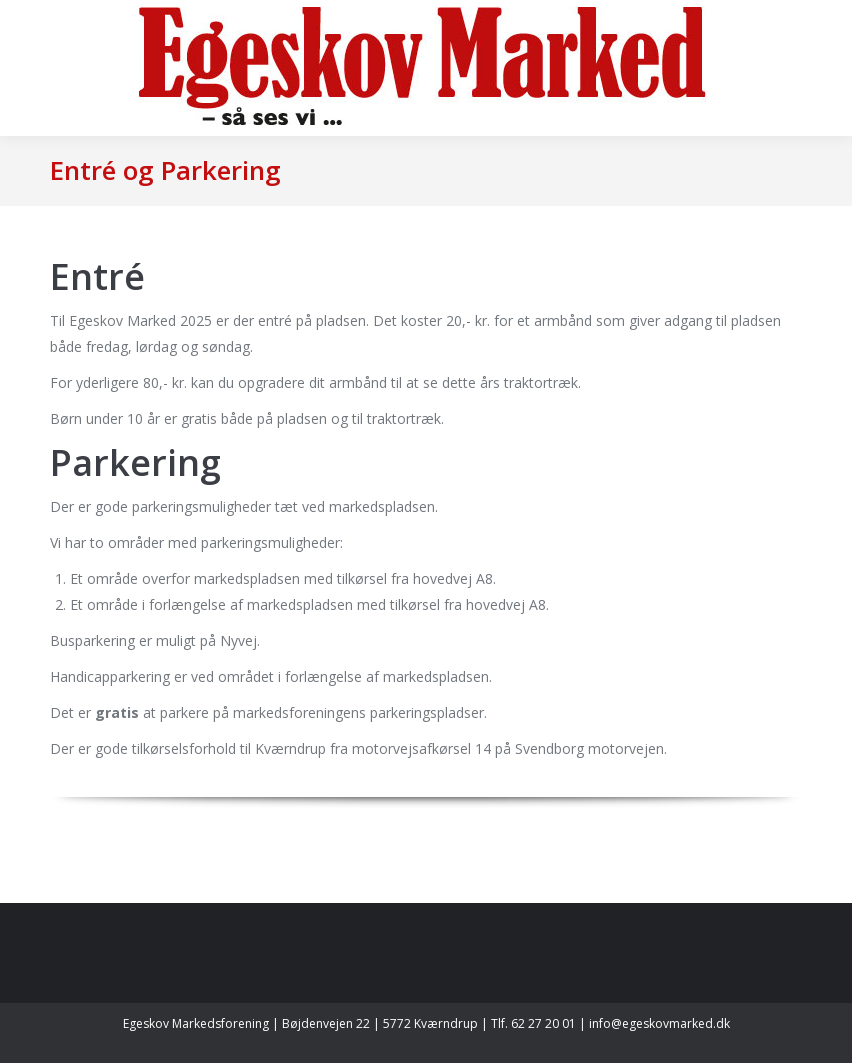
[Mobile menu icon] (32, 68)
